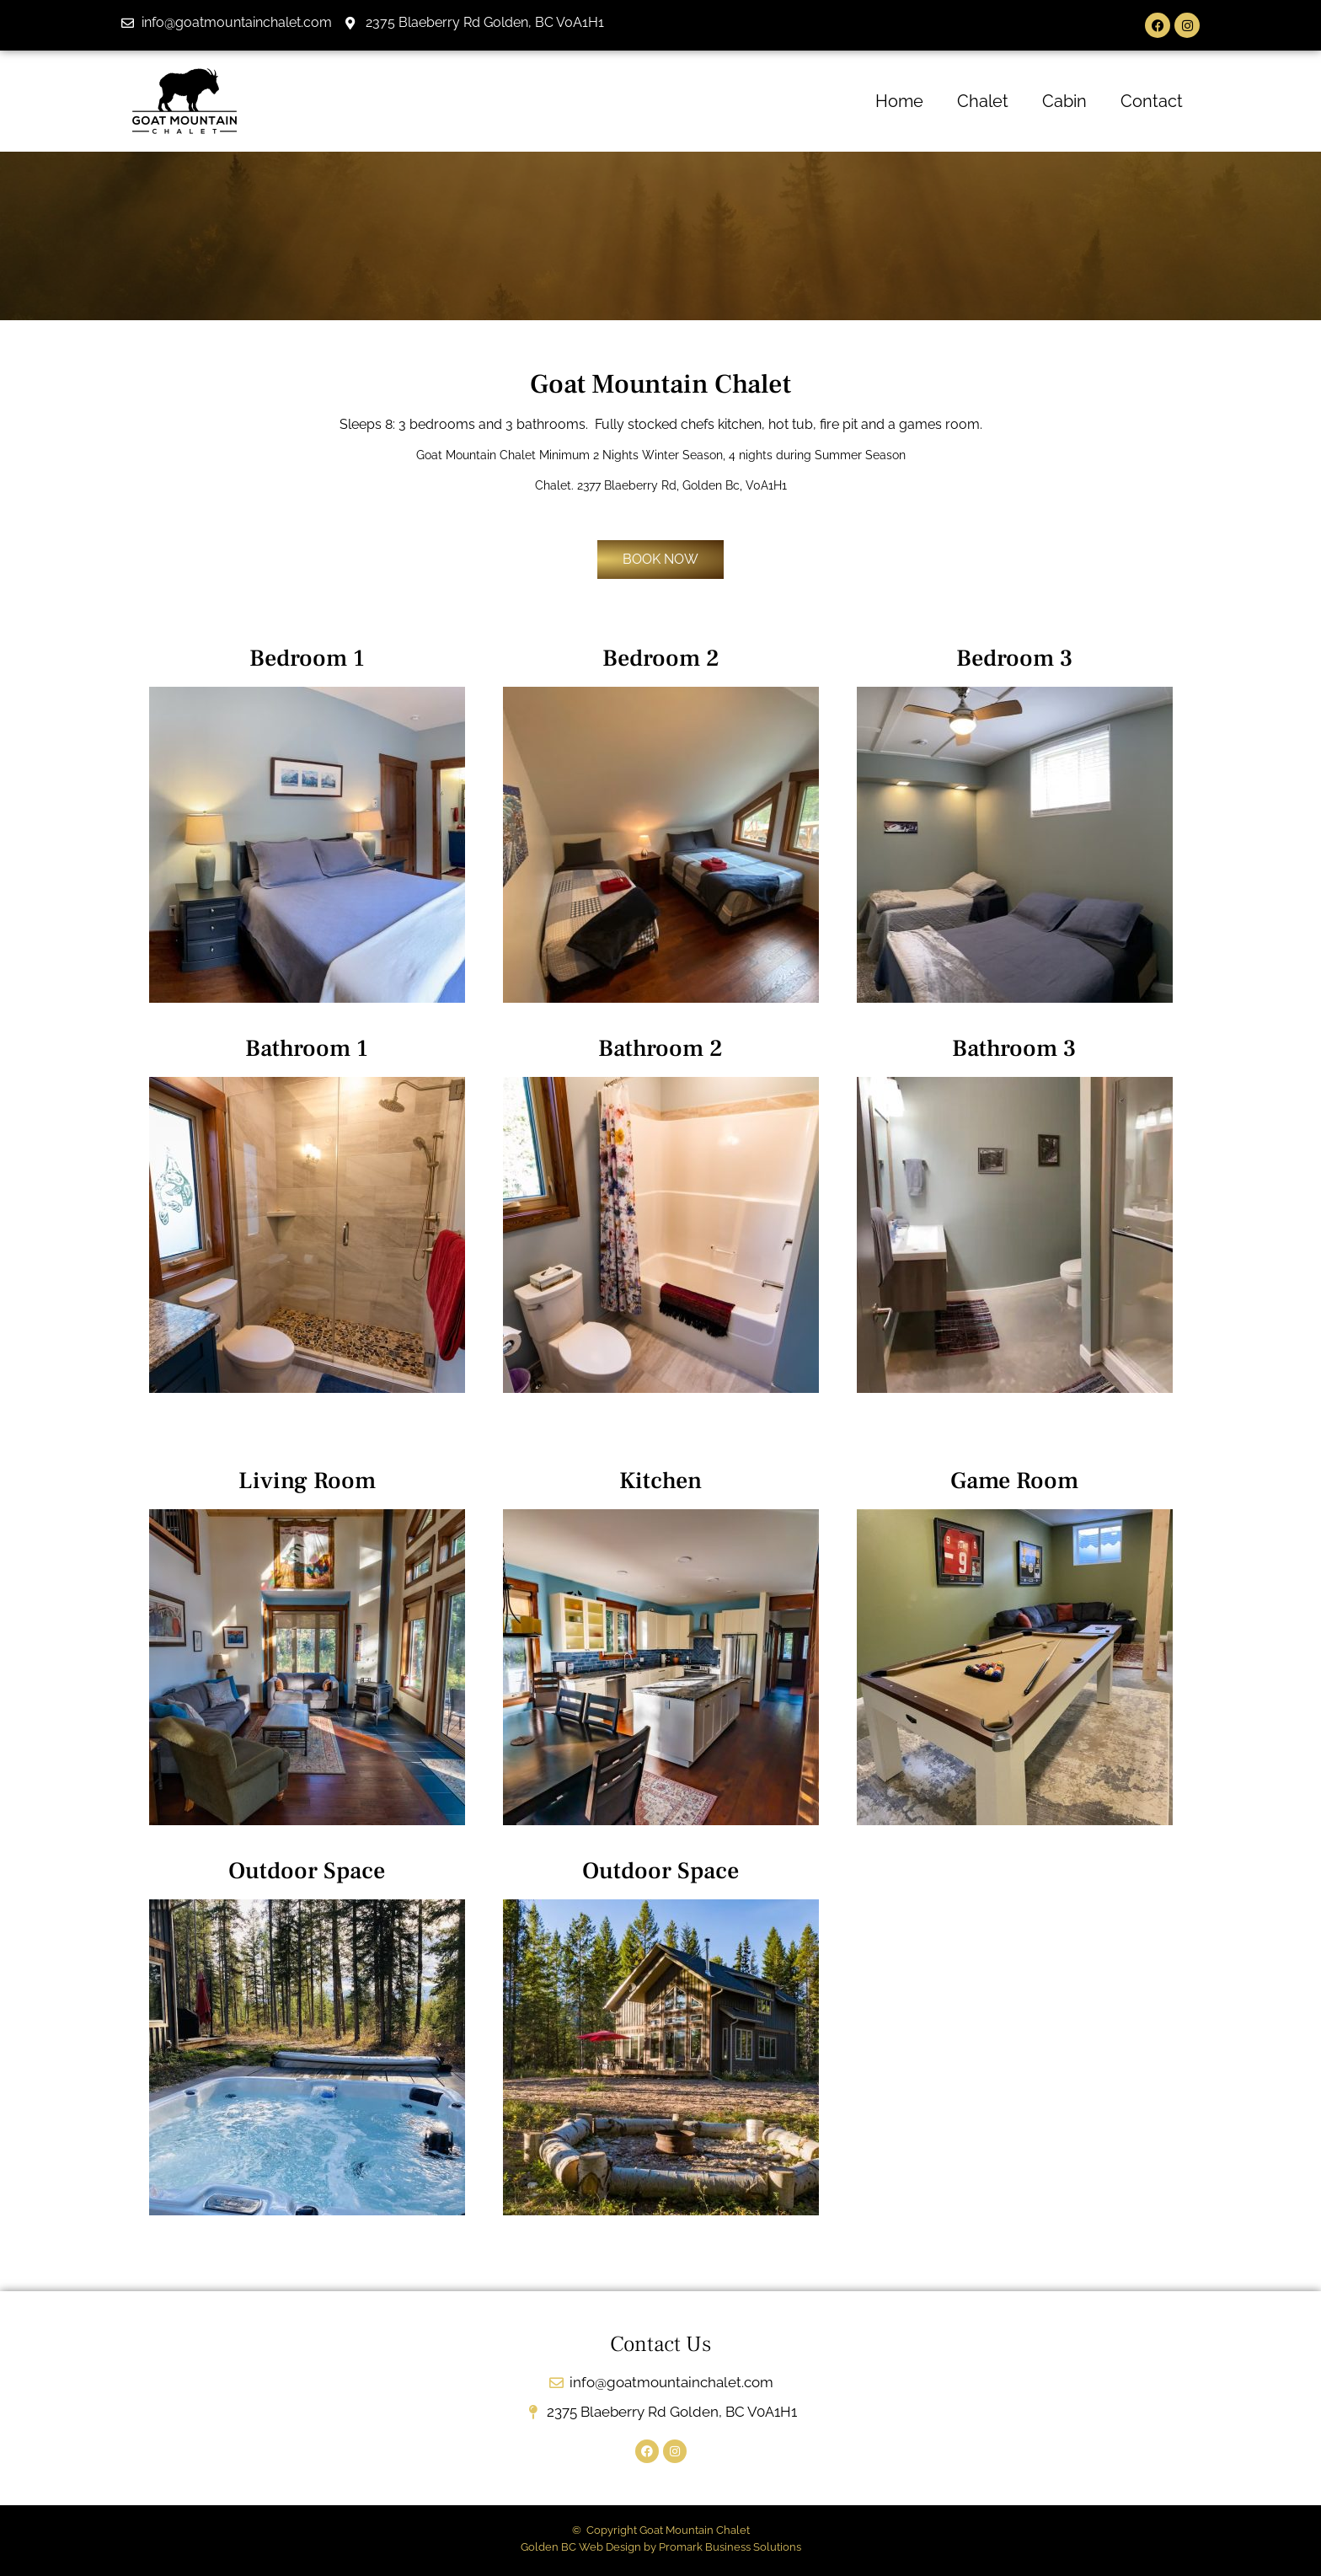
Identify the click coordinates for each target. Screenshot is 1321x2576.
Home (899, 101)
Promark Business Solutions (730, 2547)
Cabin (1064, 101)
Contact (1151, 101)
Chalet (982, 101)
